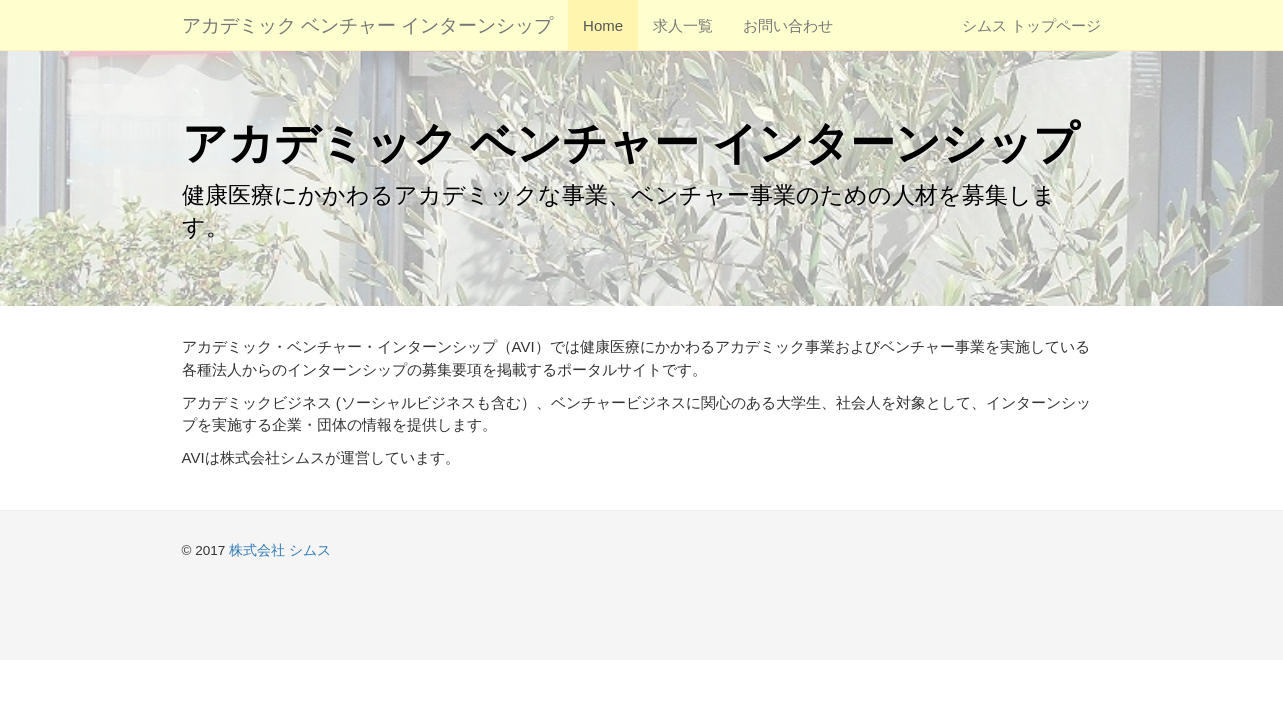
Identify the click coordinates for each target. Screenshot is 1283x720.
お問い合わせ (788, 25)
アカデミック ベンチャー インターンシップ (368, 25)
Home (603, 25)
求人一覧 (683, 25)
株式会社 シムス (280, 550)
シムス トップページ (1031, 25)
